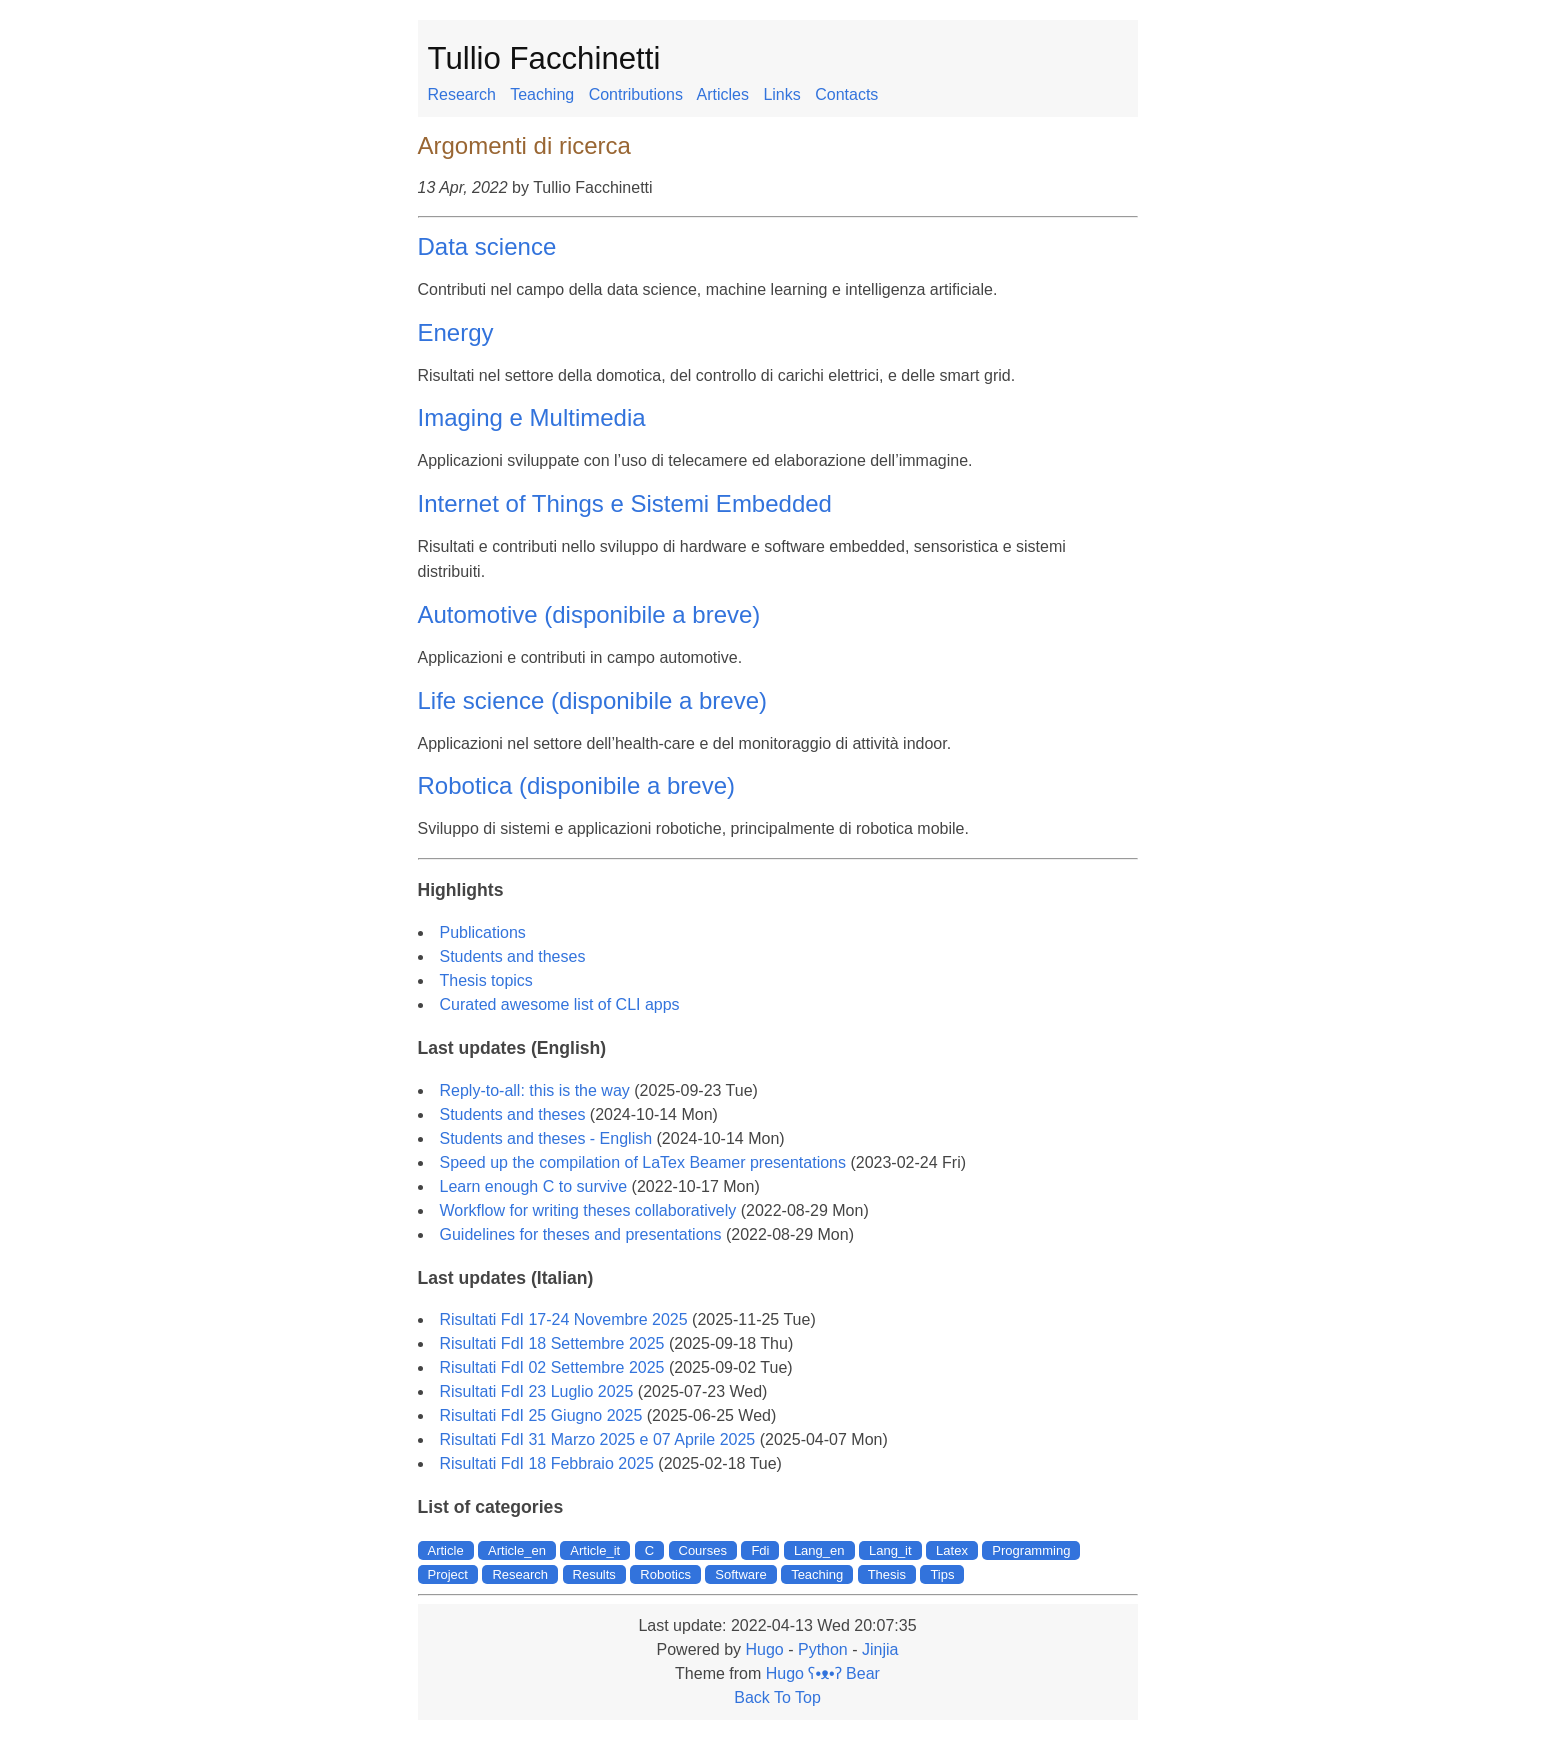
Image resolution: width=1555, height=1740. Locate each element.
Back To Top (777, 1697)
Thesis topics (486, 980)
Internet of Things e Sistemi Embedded (625, 503)
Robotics (665, 1574)
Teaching (542, 94)
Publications (483, 932)
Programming (1031, 1550)
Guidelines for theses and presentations (581, 1234)
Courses (703, 1550)
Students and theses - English (546, 1138)
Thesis (887, 1574)
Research (462, 94)
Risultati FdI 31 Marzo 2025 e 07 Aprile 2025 (598, 1439)
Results (594, 1574)
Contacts (846, 94)
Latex (952, 1550)
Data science (487, 246)
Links (781, 94)
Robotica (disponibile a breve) (577, 785)
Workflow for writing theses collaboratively (588, 1210)
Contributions (636, 94)
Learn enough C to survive (534, 1186)
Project (448, 1574)
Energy (456, 332)
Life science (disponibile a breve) (593, 700)
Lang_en (819, 1550)
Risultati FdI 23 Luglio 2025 (537, 1391)
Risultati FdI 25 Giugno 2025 (541, 1415)
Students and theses (513, 956)
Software (740, 1574)
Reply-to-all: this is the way (535, 1090)
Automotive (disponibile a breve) (589, 614)
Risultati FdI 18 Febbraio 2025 (547, 1463)
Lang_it (890, 1550)
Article (446, 1550)
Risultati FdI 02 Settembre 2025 (552, 1367)
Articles (722, 94)
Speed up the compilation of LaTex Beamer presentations (643, 1162)
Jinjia (880, 1649)
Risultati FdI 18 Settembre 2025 (552, 1343)
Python (823, 1649)
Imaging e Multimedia (532, 417)
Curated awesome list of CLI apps (560, 1004)
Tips (942, 1574)
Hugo (764, 1649)
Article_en (517, 1550)
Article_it (595, 1550)
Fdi (760, 1550)
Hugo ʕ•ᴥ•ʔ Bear (823, 1673)
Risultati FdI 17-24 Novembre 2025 (564, 1319)
